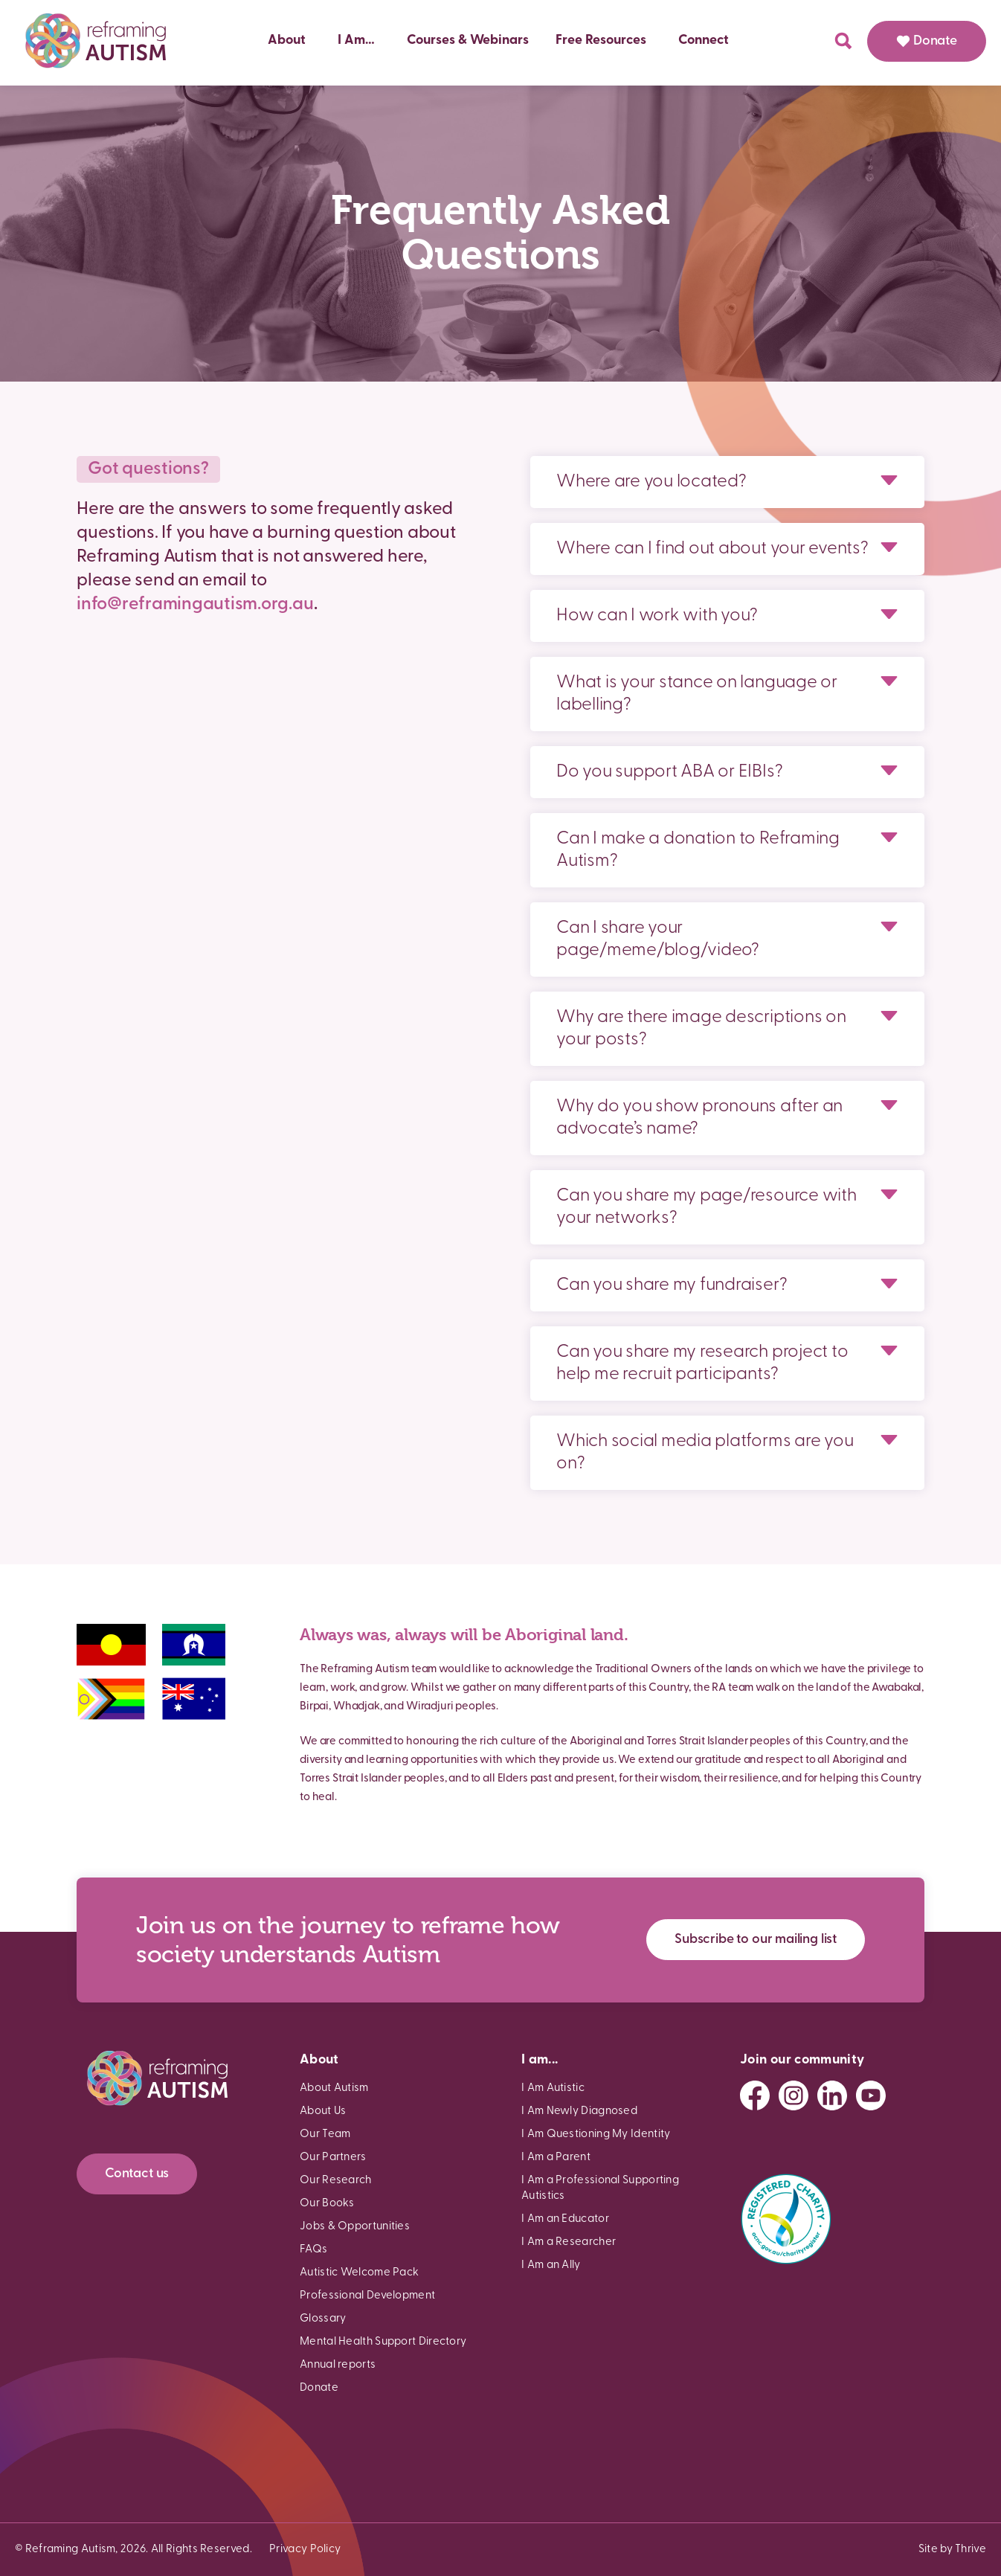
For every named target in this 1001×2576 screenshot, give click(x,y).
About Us (323, 2111)
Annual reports (338, 2365)
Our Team (325, 2134)
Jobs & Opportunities (355, 2226)
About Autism (334, 2088)
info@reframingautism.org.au (195, 605)
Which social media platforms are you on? (704, 1453)
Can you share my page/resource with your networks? (706, 1207)
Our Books (327, 2203)
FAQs (313, 2249)
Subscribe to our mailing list (756, 1940)
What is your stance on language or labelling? (696, 694)
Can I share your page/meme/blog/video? (657, 939)
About (287, 40)
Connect (703, 40)
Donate (926, 41)
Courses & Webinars (468, 40)
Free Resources (601, 40)
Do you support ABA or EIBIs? (669, 772)
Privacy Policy (305, 2549)
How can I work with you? (657, 616)
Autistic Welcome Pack (359, 2272)
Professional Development (367, 2296)
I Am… (356, 40)
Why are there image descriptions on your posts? (701, 1029)
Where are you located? (651, 482)
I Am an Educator (565, 2219)
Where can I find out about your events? (712, 549)
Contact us (137, 2174)
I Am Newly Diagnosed (579, 2111)
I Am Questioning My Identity (595, 2134)
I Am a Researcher (568, 2242)
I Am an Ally (551, 2265)
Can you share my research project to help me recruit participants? (702, 1363)
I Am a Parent (555, 2157)
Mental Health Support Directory (383, 2342)
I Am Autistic (553, 2088)
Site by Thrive (952, 2549)
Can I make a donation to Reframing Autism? (698, 850)
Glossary (323, 2319)
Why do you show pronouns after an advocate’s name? (699, 1118)
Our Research (336, 2180)
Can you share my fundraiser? (671, 1285)
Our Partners (333, 2157)
